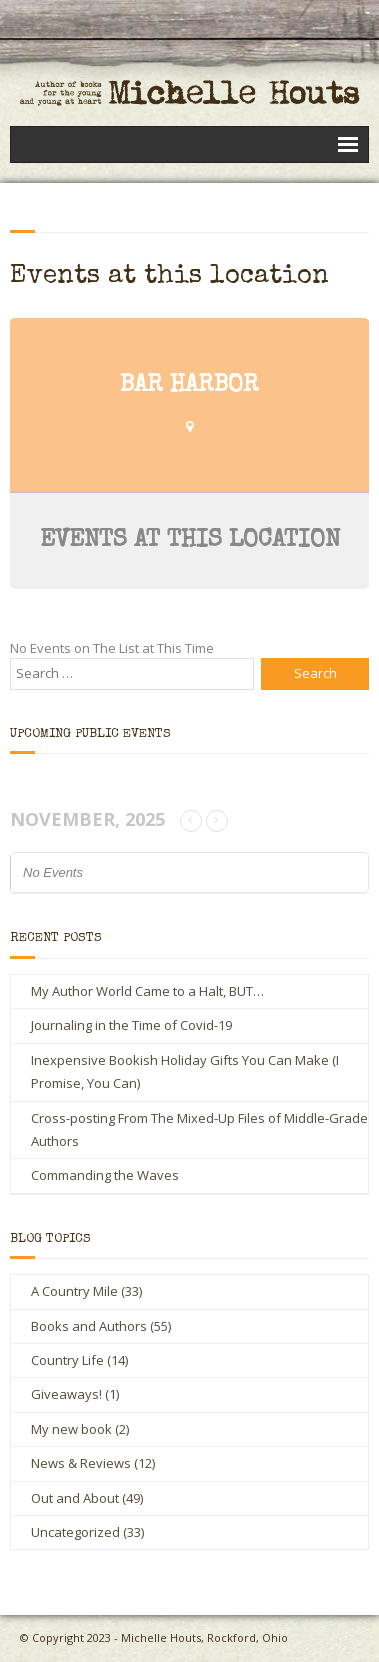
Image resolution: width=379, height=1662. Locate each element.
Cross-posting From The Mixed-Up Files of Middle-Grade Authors (199, 1129)
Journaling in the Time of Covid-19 (131, 1025)
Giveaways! (66, 1394)
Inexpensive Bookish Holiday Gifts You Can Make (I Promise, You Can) (185, 1071)
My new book (71, 1429)
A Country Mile (74, 1291)
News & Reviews (81, 1463)
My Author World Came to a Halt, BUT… (147, 991)
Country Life (67, 1360)
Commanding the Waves (105, 1175)
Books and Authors (89, 1326)
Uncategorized (75, 1532)
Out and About (75, 1498)
